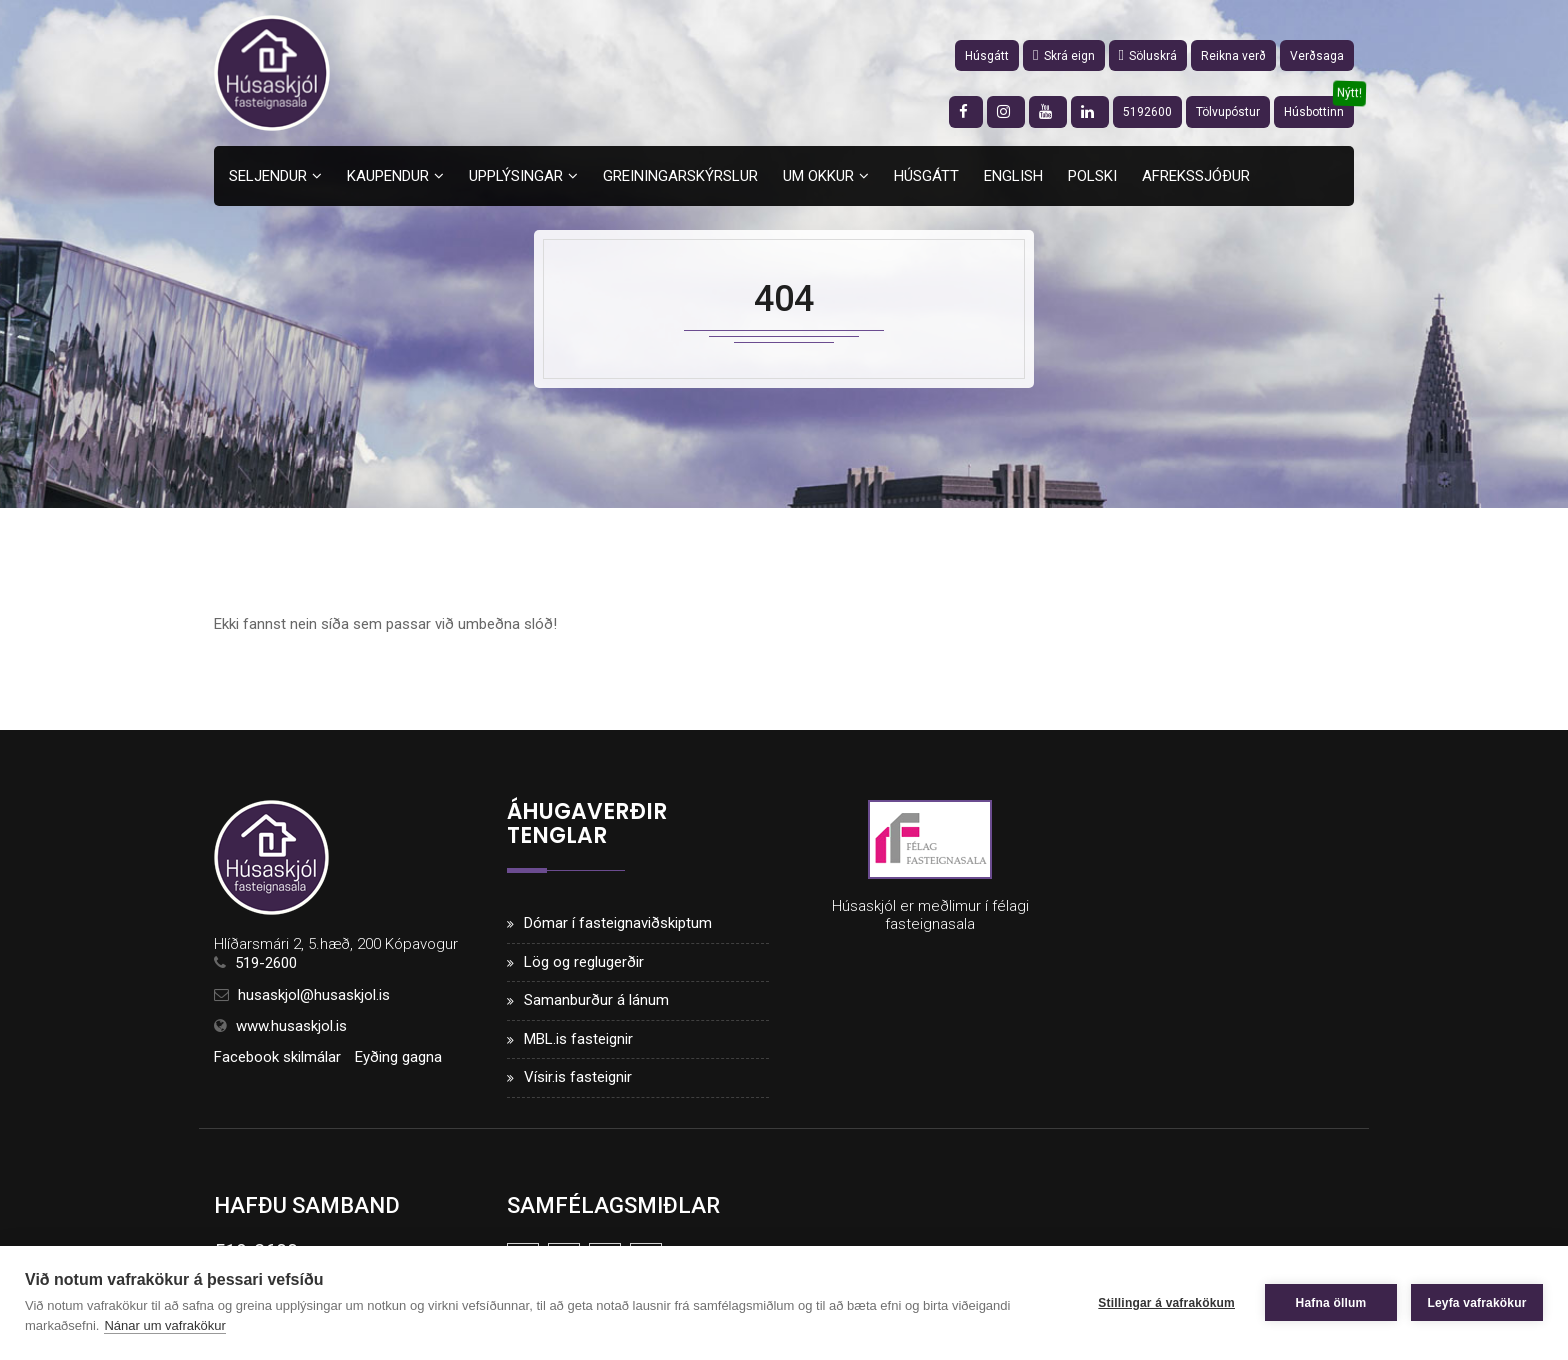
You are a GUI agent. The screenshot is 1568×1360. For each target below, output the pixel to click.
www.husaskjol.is (291, 1026)
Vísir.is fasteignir (578, 1077)
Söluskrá (1148, 56)
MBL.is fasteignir (578, 1039)
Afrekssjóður (1196, 176)
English (1013, 176)
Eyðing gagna (398, 1057)
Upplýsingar (516, 176)
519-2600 (266, 963)
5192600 (1147, 112)
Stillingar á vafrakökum (1166, 1303)
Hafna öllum (1331, 1303)
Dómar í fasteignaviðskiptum (618, 923)
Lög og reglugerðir (584, 962)
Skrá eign (1063, 56)
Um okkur (818, 176)
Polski (1092, 176)
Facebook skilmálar (277, 1057)
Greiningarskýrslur (680, 176)
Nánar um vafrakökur (164, 1325)
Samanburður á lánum (596, 1000)
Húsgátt (987, 56)
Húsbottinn (1314, 112)
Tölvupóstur (1228, 112)
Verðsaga (1317, 56)
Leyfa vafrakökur (1476, 1303)
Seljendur (268, 176)
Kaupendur (388, 176)
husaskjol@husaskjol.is (314, 995)
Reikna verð (1233, 56)
